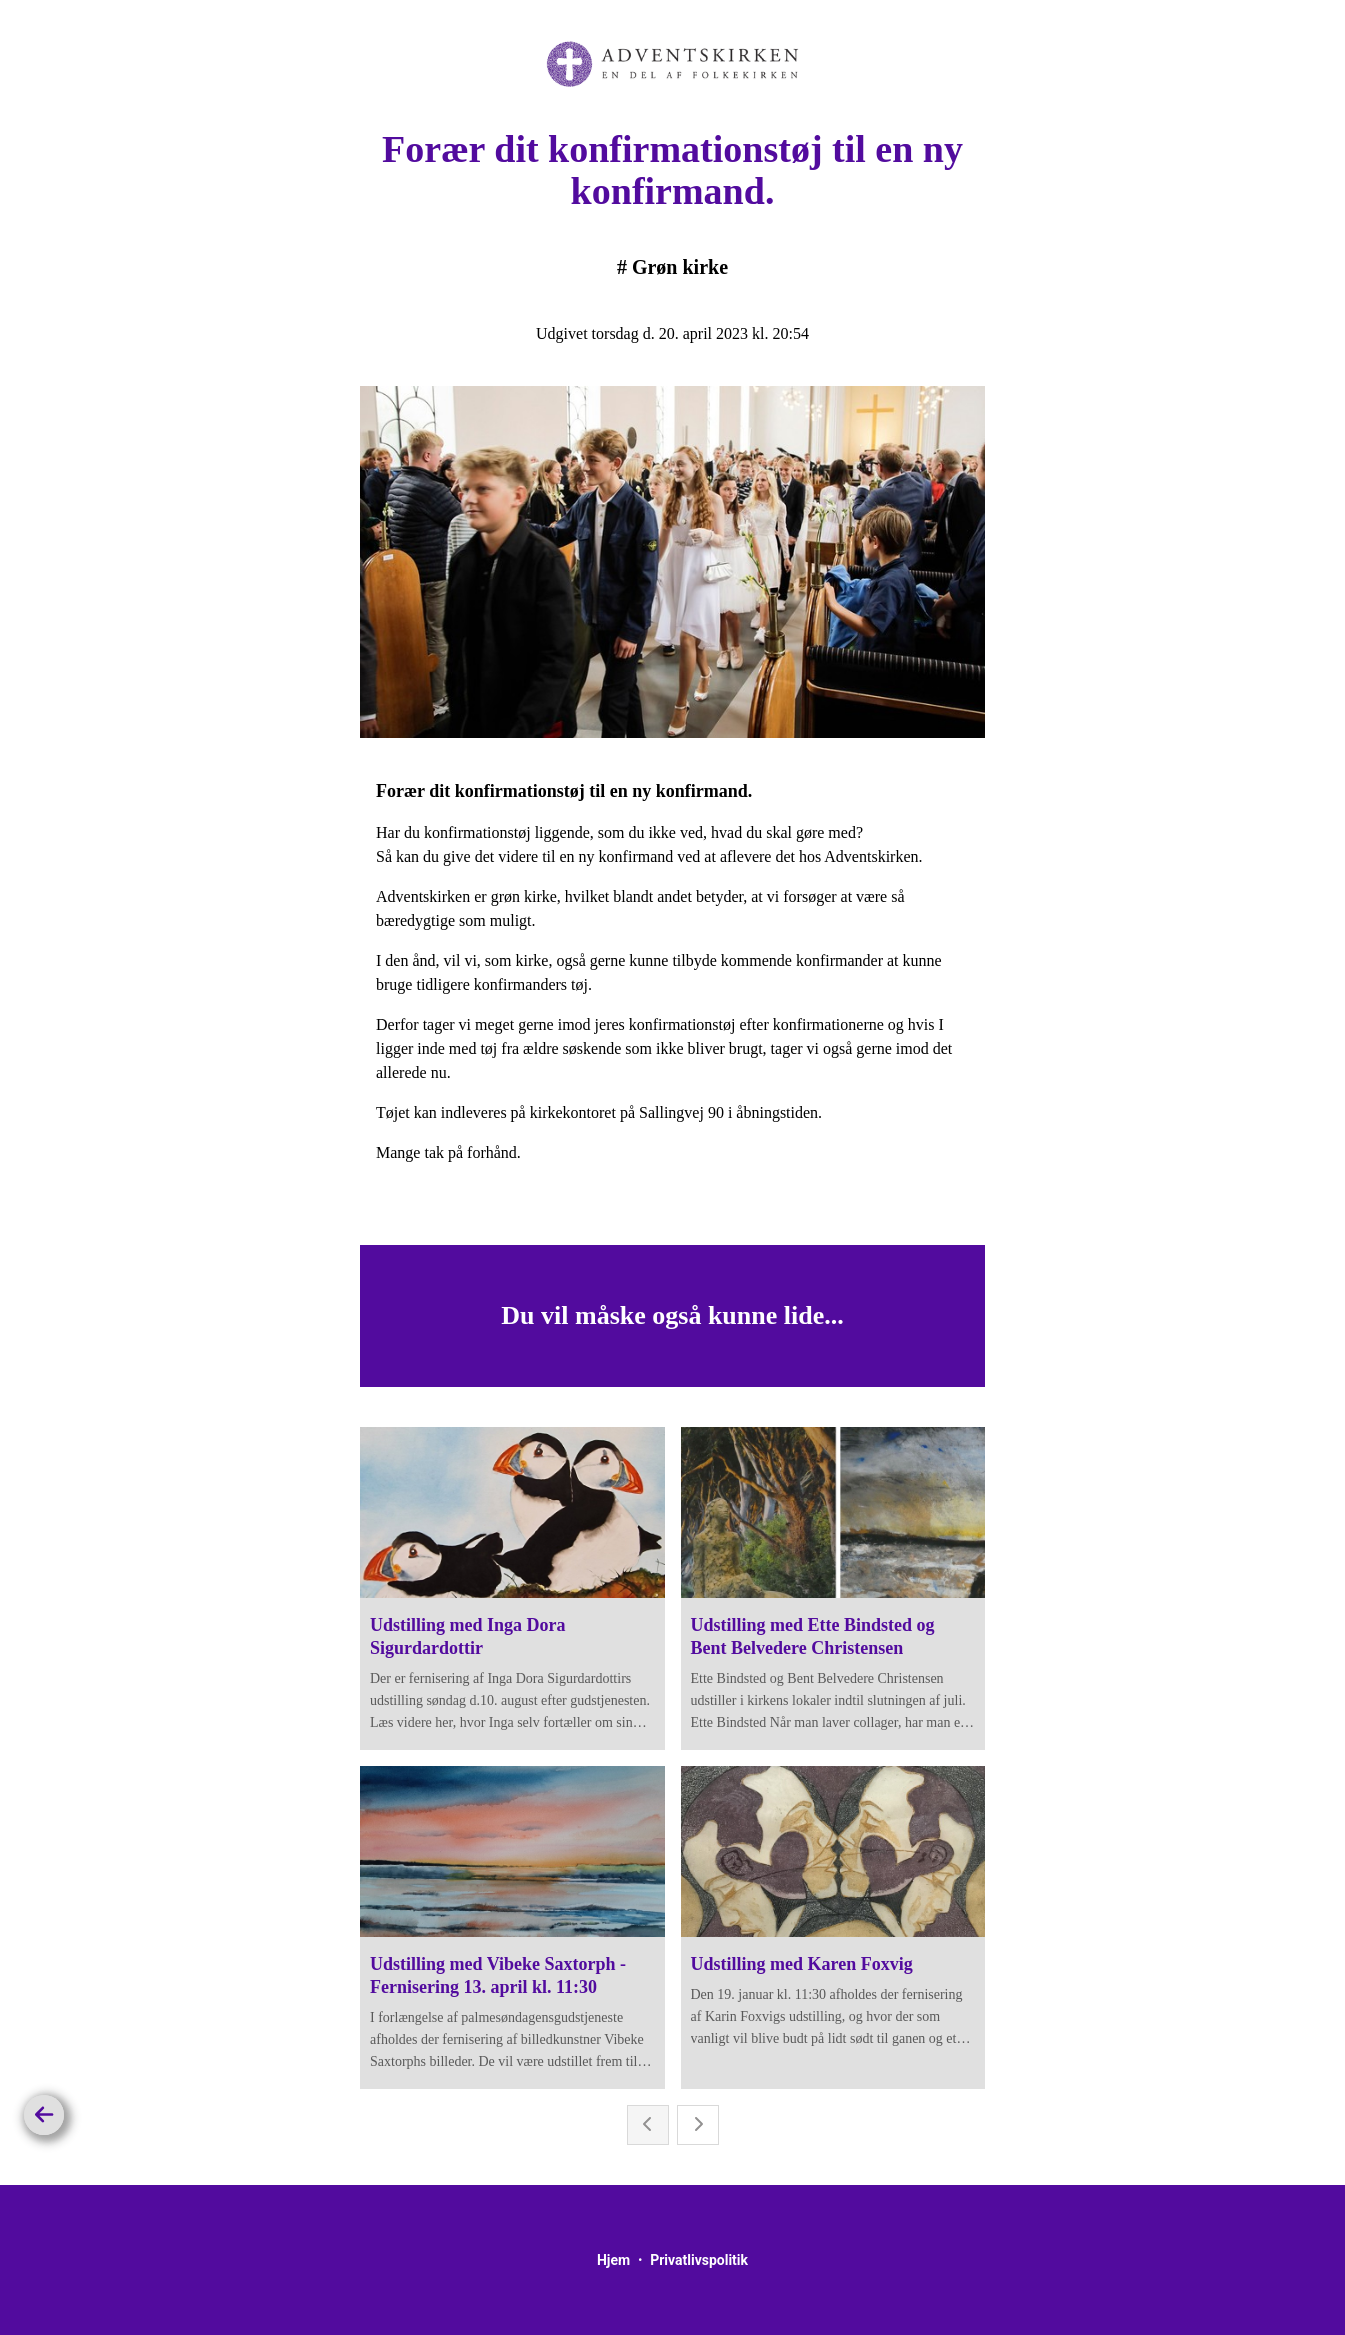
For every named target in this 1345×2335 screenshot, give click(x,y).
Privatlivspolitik (699, 2260)
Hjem (613, 2260)
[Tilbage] (44, 2115)
